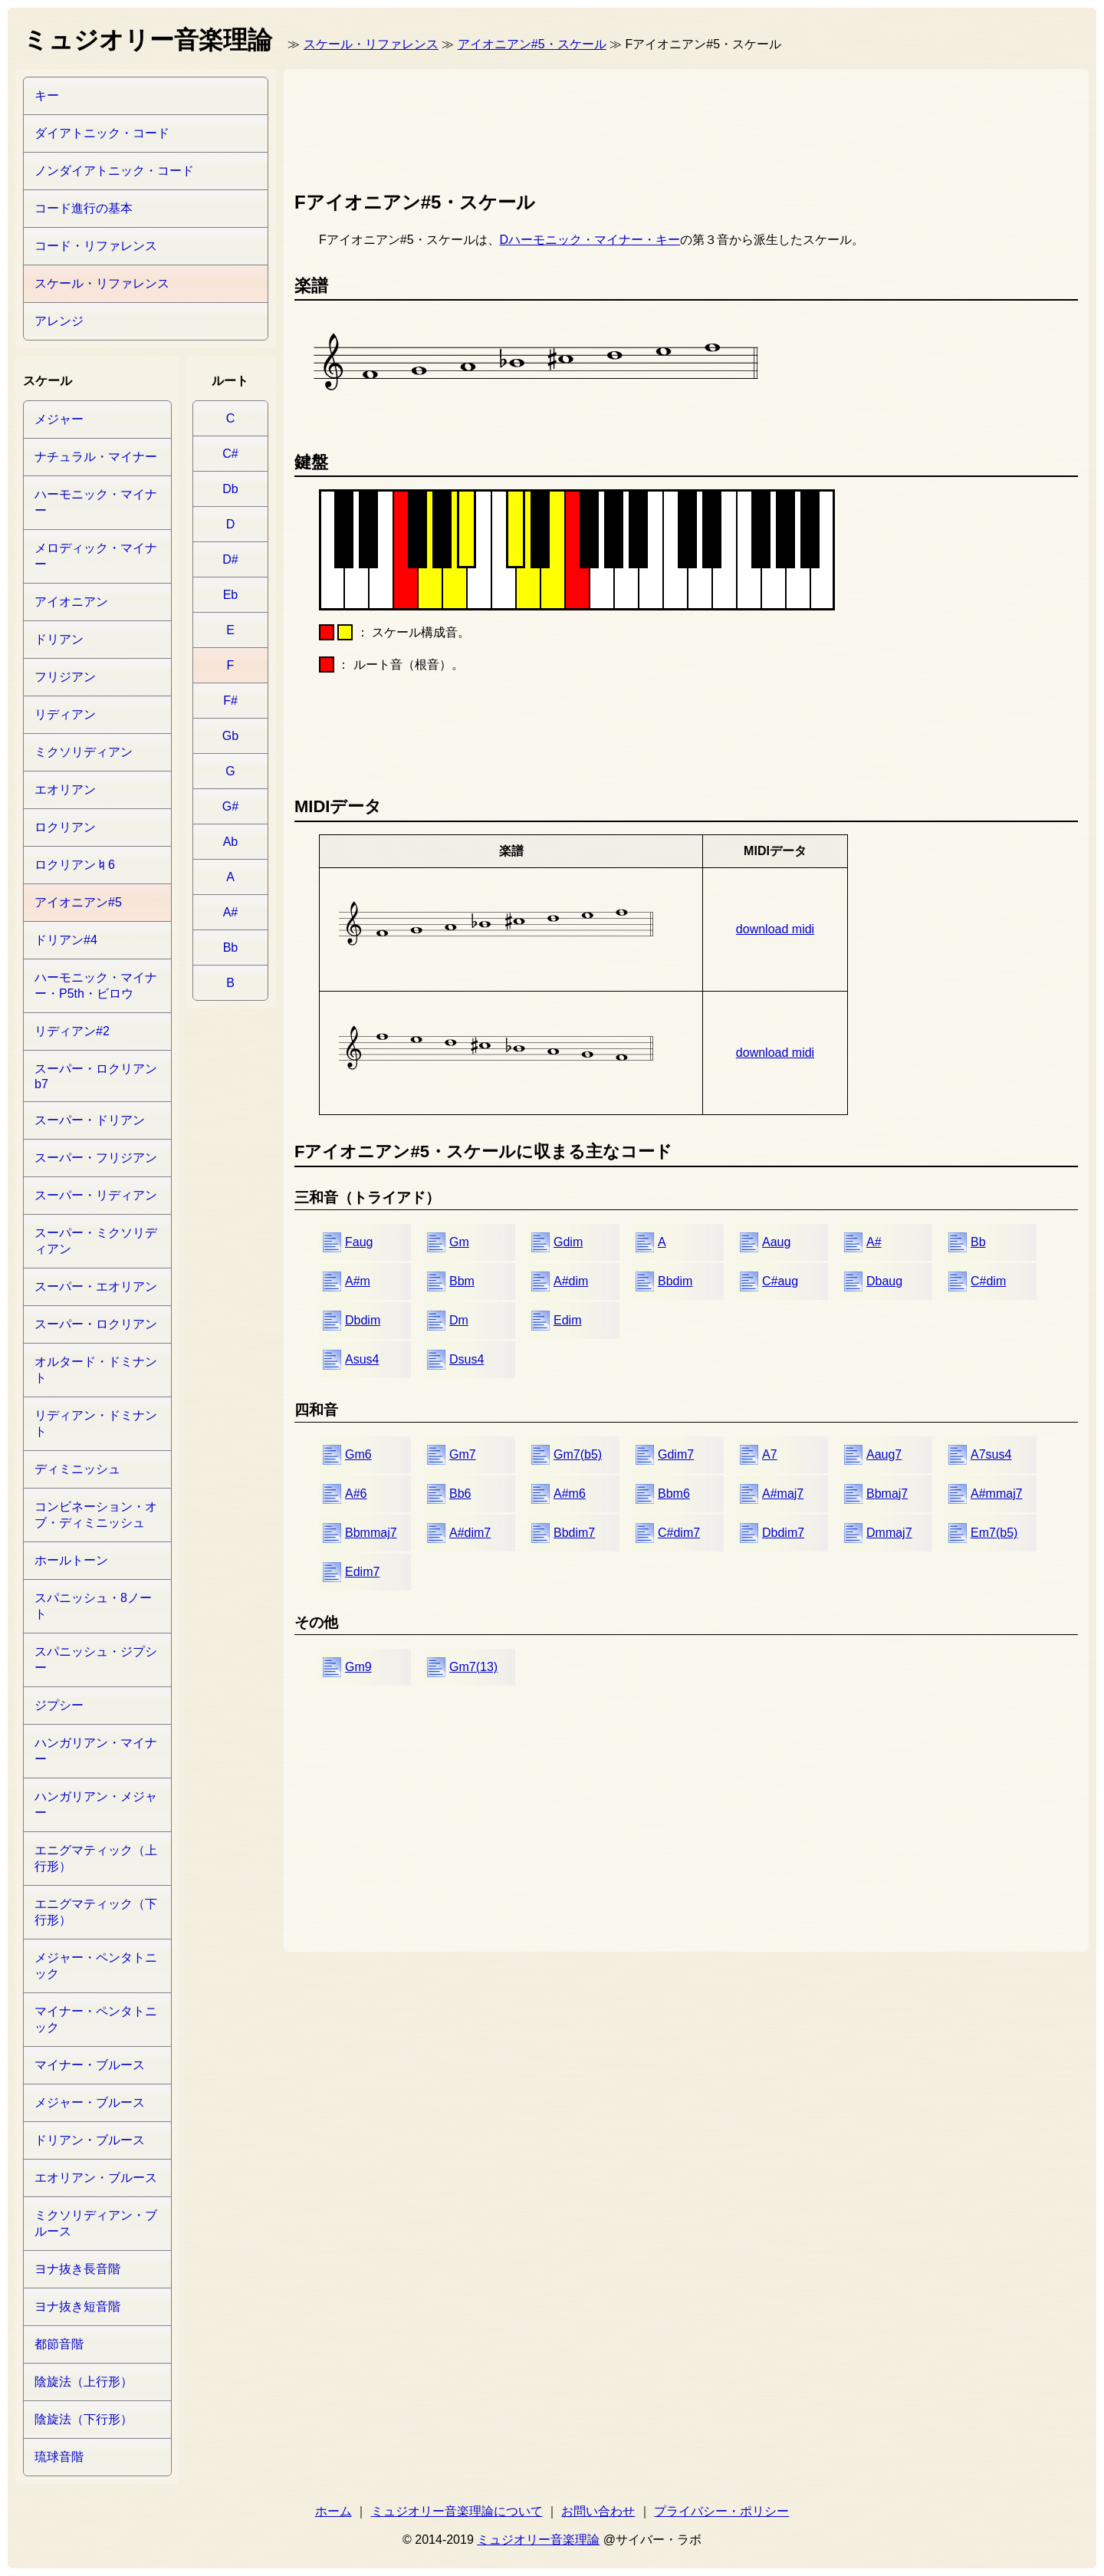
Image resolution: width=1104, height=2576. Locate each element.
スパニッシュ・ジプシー (95, 1659)
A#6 (355, 1493)
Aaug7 (884, 1454)
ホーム (333, 2511)
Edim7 (362, 1571)
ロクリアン (65, 827)
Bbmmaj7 (371, 1532)
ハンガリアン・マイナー (95, 1750)
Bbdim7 (574, 1532)
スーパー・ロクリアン (95, 1324)
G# (230, 806)
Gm (459, 1242)
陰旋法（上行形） (83, 2381)
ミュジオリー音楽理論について (457, 2511)
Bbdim (675, 1281)
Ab (230, 841)
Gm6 (358, 1454)
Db (230, 488)
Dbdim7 (783, 1532)
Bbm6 (674, 1493)
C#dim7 (679, 1532)
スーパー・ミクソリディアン (95, 1240)
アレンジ (59, 320)
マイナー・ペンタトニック (95, 2019)
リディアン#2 (72, 1031)
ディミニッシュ (77, 1469)
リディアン (65, 714)
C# (230, 453)
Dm (458, 1320)
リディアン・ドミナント (95, 1423)
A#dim (571, 1281)
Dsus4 (466, 1359)
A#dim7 (470, 1532)
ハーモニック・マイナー (95, 502)
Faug (359, 1242)
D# (230, 559)
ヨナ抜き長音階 (77, 2268)
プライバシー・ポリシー (721, 2511)
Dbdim (362, 1320)
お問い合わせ (598, 2511)
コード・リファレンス (95, 245)
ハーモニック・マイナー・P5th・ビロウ (95, 985)
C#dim (988, 1281)
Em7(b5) (994, 1532)
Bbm (462, 1281)
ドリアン (59, 639)
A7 (769, 1454)
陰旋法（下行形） (83, 2419)
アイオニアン (71, 601)
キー (46, 95)
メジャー (59, 419)
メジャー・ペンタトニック (95, 1965)
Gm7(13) (473, 1666)
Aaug (776, 1242)
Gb (230, 735)
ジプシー (59, 1705)
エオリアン (65, 789)
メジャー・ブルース (89, 2102)
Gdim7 (676, 1454)
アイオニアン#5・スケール (532, 44)
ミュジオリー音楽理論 (538, 2539)
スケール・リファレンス (371, 44)
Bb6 (460, 1493)
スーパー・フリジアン (95, 1157)
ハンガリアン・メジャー (95, 1804)
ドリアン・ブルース (89, 2140)
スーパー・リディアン (95, 1195)
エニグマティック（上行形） (95, 1858)
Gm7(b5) (578, 1454)
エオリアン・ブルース (95, 2177)
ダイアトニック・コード (101, 133)
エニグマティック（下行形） (95, 1911)
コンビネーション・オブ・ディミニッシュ (95, 1514)
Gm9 (358, 1666)
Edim (567, 1320)
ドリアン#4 (65, 939)
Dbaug (884, 1281)
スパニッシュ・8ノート (93, 1605)
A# (874, 1242)
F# (230, 700)
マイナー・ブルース (89, 2064)
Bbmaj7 (887, 1493)
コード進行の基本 (83, 208)
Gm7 (462, 1454)
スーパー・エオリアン (95, 1286)
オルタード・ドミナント (95, 1369)
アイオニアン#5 (78, 902)
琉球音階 (59, 2456)
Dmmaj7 (889, 1532)
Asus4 (362, 1359)
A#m (357, 1281)
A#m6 (570, 1493)
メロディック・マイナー (95, 556)
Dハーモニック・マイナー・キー (590, 239)
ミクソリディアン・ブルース (95, 2223)
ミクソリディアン (83, 751)
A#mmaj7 (997, 1493)
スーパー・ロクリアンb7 (95, 1076)
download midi (775, 929)
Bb (978, 1242)
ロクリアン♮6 (74, 864)
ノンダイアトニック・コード (114, 170)
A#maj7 (782, 1493)
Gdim (568, 1242)
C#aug (780, 1281)
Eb (230, 594)
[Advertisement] (573, 126)
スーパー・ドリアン (89, 1120)
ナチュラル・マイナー (95, 456)
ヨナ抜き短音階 (77, 2306)
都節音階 (59, 2344)
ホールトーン (71, 1560)
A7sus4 (991, 1454)
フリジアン (65, 676)
